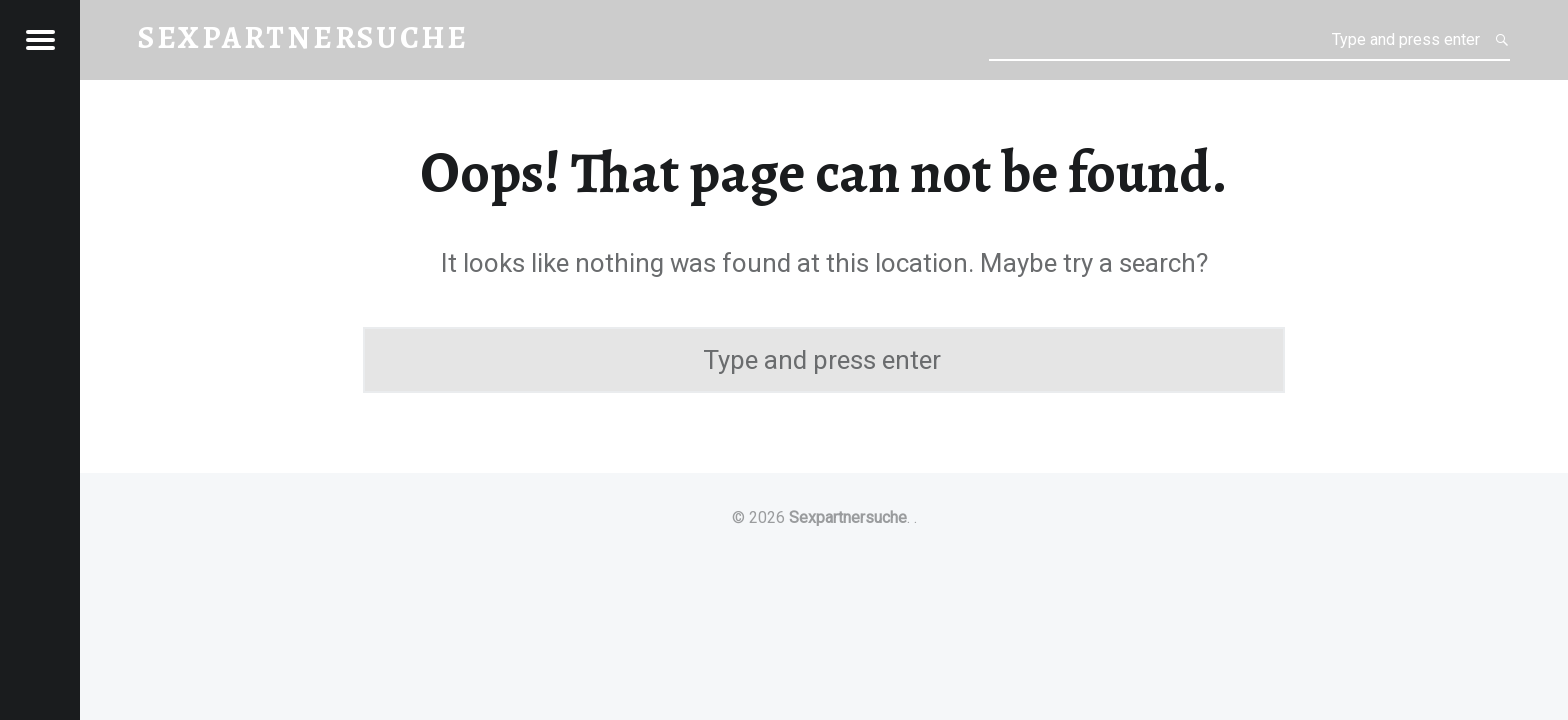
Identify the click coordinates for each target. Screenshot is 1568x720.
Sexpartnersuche (848, 517)
